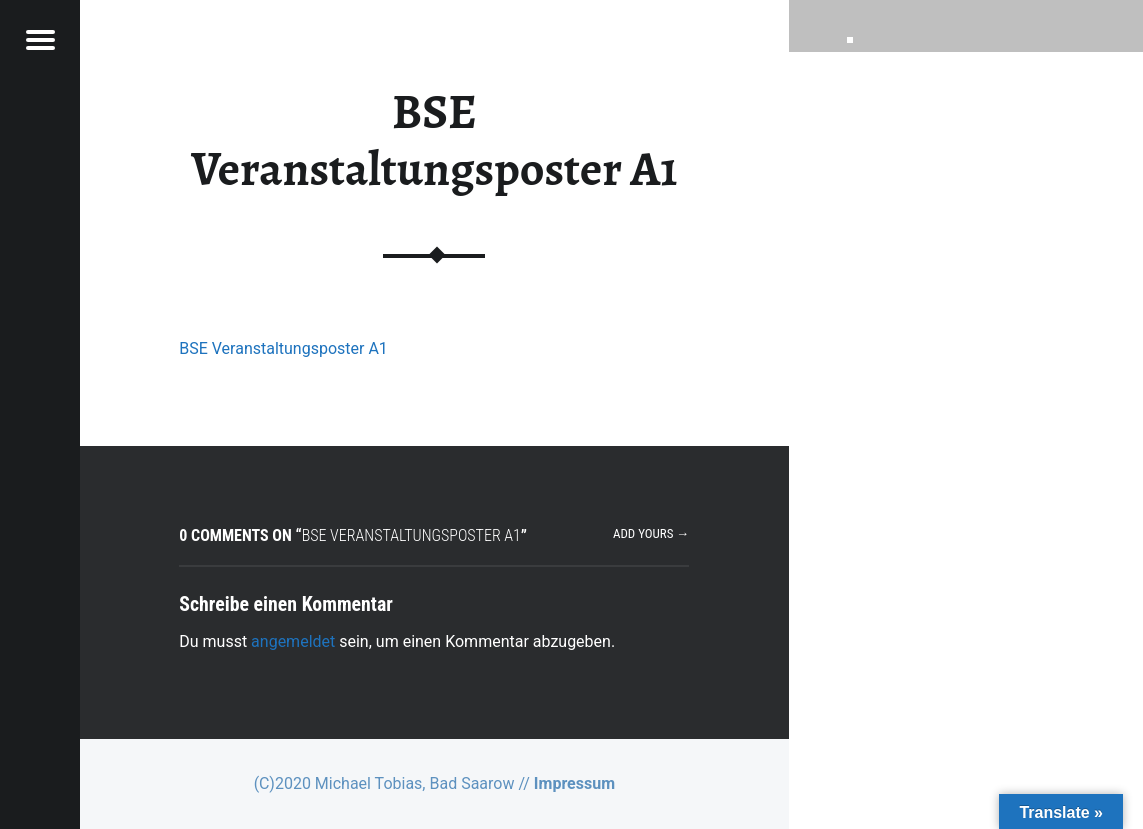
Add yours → (651, 533)
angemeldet (293, 641)
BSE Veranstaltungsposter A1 (283, 348)
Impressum (574, 783)
